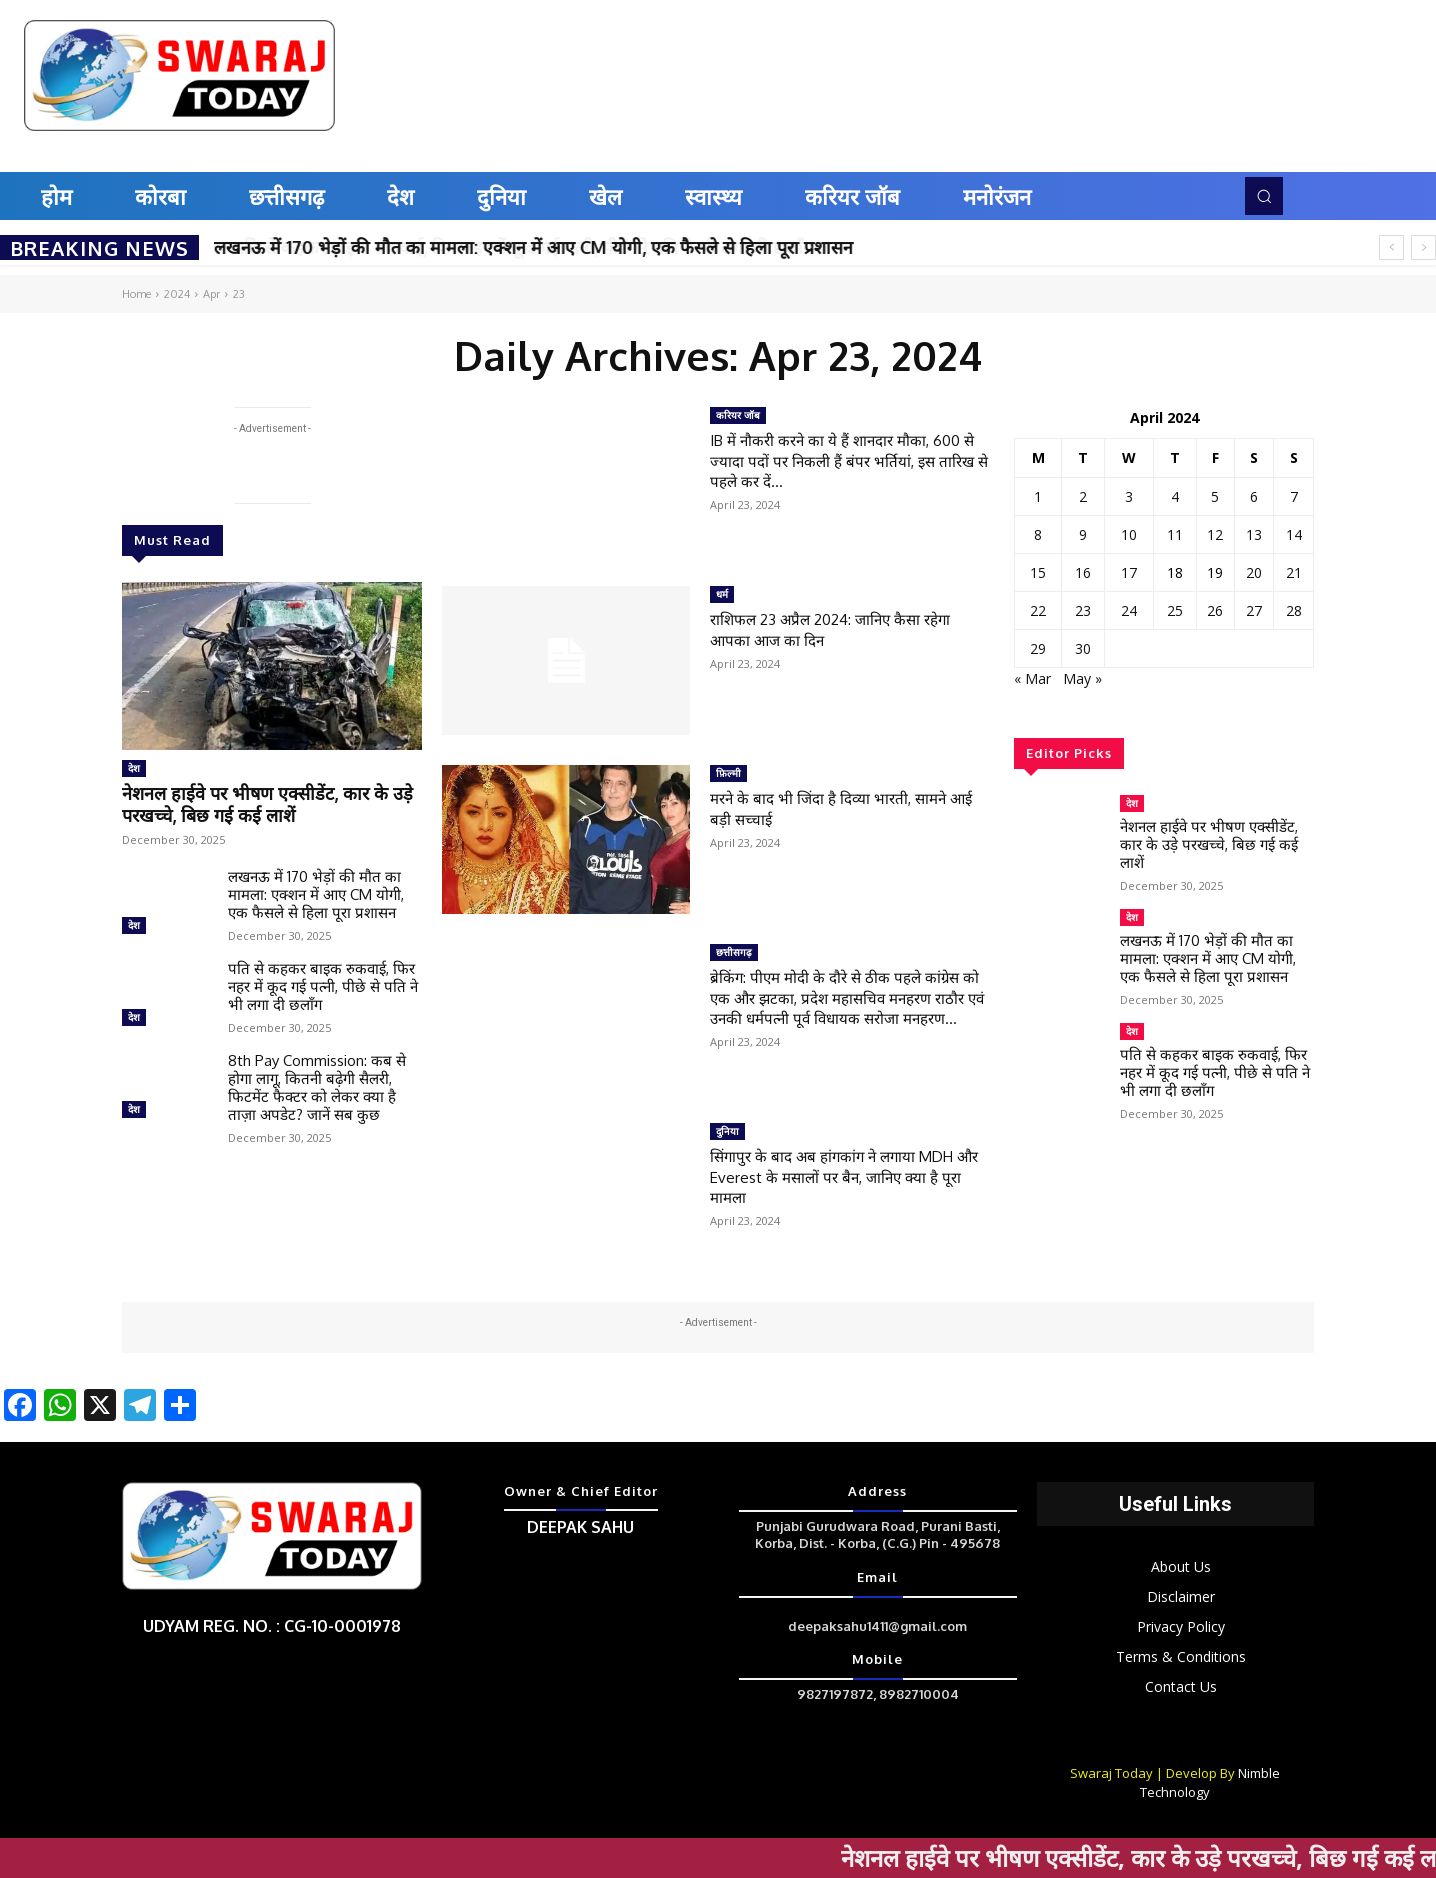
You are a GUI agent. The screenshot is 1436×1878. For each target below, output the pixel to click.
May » (1082, 678)
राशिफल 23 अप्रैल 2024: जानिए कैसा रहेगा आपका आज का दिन (844, 628)
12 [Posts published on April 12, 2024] (1215, 534)
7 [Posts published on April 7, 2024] (1294, 496)
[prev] (1391, 247)
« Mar (1032, 678)
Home (136, 294)
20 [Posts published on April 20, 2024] (1254, 572)
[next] (1423, 247)
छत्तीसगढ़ (734, 952)
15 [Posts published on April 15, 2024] (1038, 572)
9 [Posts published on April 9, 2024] (1083, 534)
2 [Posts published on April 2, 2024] (1083, 496)
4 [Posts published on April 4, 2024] (1175, 496)
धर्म (722, 594)
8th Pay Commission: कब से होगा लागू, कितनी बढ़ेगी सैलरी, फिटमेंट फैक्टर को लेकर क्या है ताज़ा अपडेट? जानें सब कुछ (317, 1080)
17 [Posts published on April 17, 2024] (1129, 572)
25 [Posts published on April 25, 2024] (1175, 610)
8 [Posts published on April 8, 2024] (1038, 534)
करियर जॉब (738, 415)
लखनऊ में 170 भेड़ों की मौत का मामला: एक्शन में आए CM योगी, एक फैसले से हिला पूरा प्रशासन (533, 247)
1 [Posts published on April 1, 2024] (1038, 496)
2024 (177, 294)
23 (239, 294)
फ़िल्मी (728, 773)
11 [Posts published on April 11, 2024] (1175, 534)
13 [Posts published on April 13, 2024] (1254, 534)
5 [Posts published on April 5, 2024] (1215, 496)
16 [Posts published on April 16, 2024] (1083, 572)
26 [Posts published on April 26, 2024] (1215, 610)
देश (134, 768)
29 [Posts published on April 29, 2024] (1038, 648)
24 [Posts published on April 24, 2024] (1129, 610)
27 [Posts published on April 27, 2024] (1254, 610)
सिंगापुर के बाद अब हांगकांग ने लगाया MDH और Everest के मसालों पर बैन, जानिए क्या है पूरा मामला (849, 1176)
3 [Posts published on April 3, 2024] (1129, 496)
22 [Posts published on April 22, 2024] (1038, 610)
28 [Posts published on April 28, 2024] (1294, 610)
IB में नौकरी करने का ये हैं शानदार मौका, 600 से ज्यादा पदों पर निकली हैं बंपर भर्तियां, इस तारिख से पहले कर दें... (847, 460)
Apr (211, 294)
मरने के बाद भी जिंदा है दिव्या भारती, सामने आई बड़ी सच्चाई (838, 807)
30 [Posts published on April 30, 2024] (1083, 648)
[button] (1264, 196)
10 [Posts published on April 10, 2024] (1129, 534)
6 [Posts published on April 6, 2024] (1254, 496)
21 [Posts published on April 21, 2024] (1294, 572)
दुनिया (727, 1131)
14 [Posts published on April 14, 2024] (1294, 534)
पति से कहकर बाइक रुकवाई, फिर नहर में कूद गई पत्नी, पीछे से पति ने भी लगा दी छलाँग (323, 979)
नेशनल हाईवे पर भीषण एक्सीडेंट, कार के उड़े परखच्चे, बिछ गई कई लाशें (267, 800)
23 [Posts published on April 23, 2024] (1083, 610)
